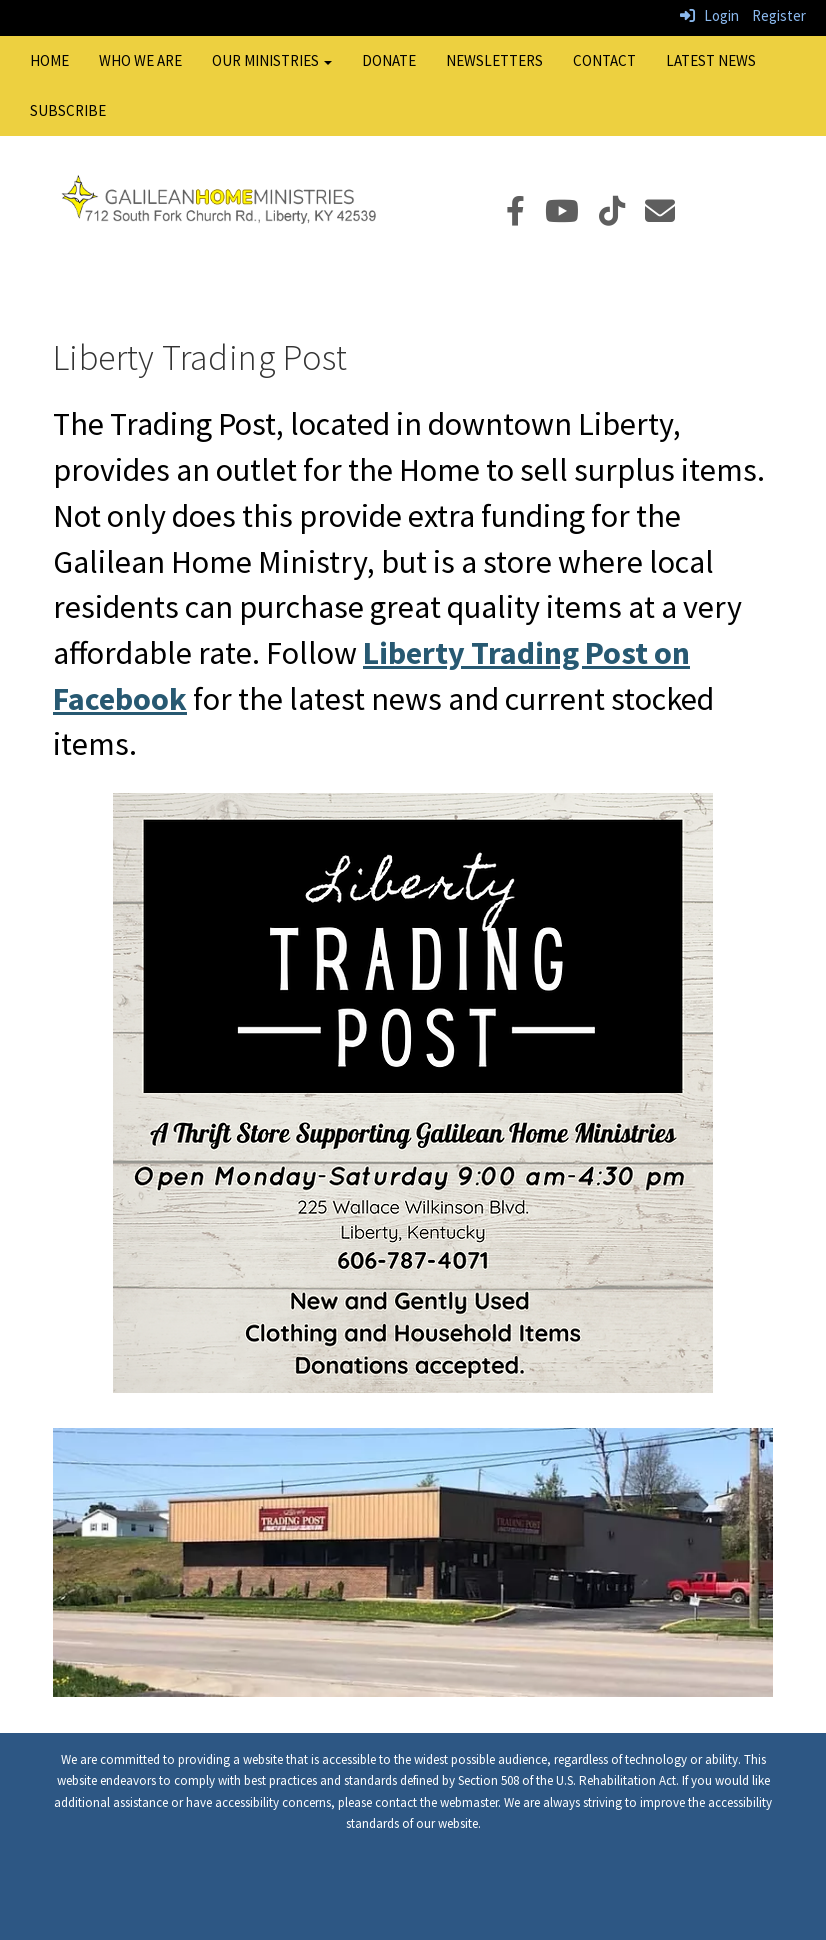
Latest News (711, 60)
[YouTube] (572, 216)
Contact (604, 60)
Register (779, 15)
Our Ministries (272, 60)
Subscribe (68, 110)
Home (49, 60)
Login (709, 15)
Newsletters (494, 60)
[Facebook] (525, 216)
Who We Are (140, 60)
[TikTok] (622, 216)
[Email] (670, 216)
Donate (389, 60)
